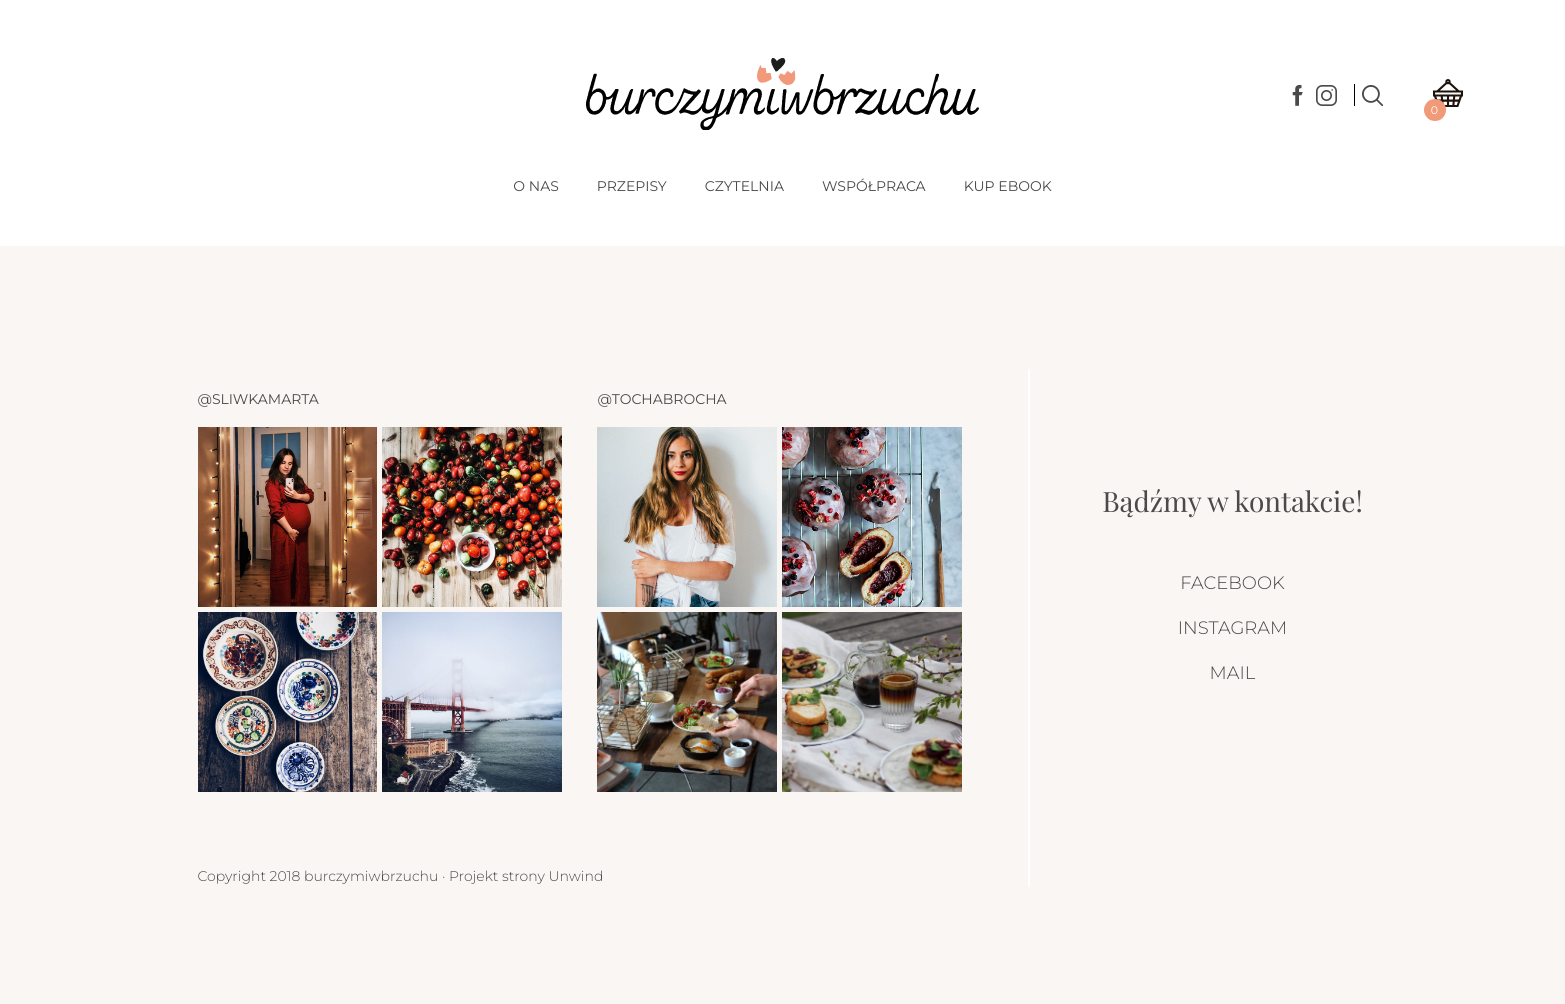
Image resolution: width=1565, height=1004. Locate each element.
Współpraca (874, 186)
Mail (1233, 673)
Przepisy (632, 186)
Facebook (1232, 583)
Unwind (575, 876)
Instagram (1232, 628)
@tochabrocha (661, 399)
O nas (535, 186)
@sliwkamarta (258, 399)
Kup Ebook (1008, 186)
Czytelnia (744, 186)
